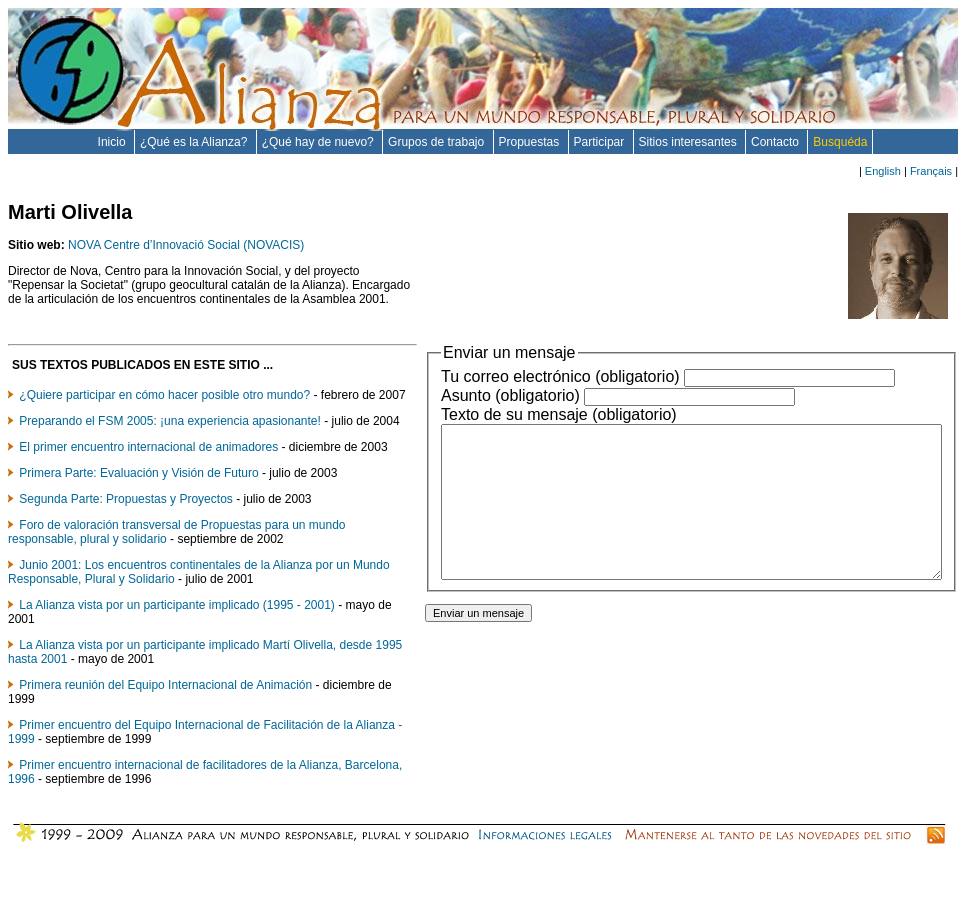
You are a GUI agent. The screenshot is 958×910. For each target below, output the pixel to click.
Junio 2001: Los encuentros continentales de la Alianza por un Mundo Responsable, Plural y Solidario (179, 628)
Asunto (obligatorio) (450, 395)
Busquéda (840, 142)
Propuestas (531, 142)
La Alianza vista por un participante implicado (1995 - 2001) (177, 661)
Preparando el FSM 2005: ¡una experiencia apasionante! (170, 449)
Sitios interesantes (689, 142)
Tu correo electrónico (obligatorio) (500, 376)
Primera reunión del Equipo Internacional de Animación (165, 741)
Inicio (113, 142)
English (883, 171)
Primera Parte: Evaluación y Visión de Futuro (138, 529)
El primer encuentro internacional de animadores (148, 489)
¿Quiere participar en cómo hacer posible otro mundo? (164, 409)
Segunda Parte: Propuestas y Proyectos (125, 555)
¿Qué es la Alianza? (195, 142)
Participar (601, 142)
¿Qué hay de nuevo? (319, 142)
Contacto (776, 142)
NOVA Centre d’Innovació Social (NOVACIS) (186, 245)
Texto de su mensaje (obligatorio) (499, 414)
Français (931, 171)
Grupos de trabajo (437, 142)
